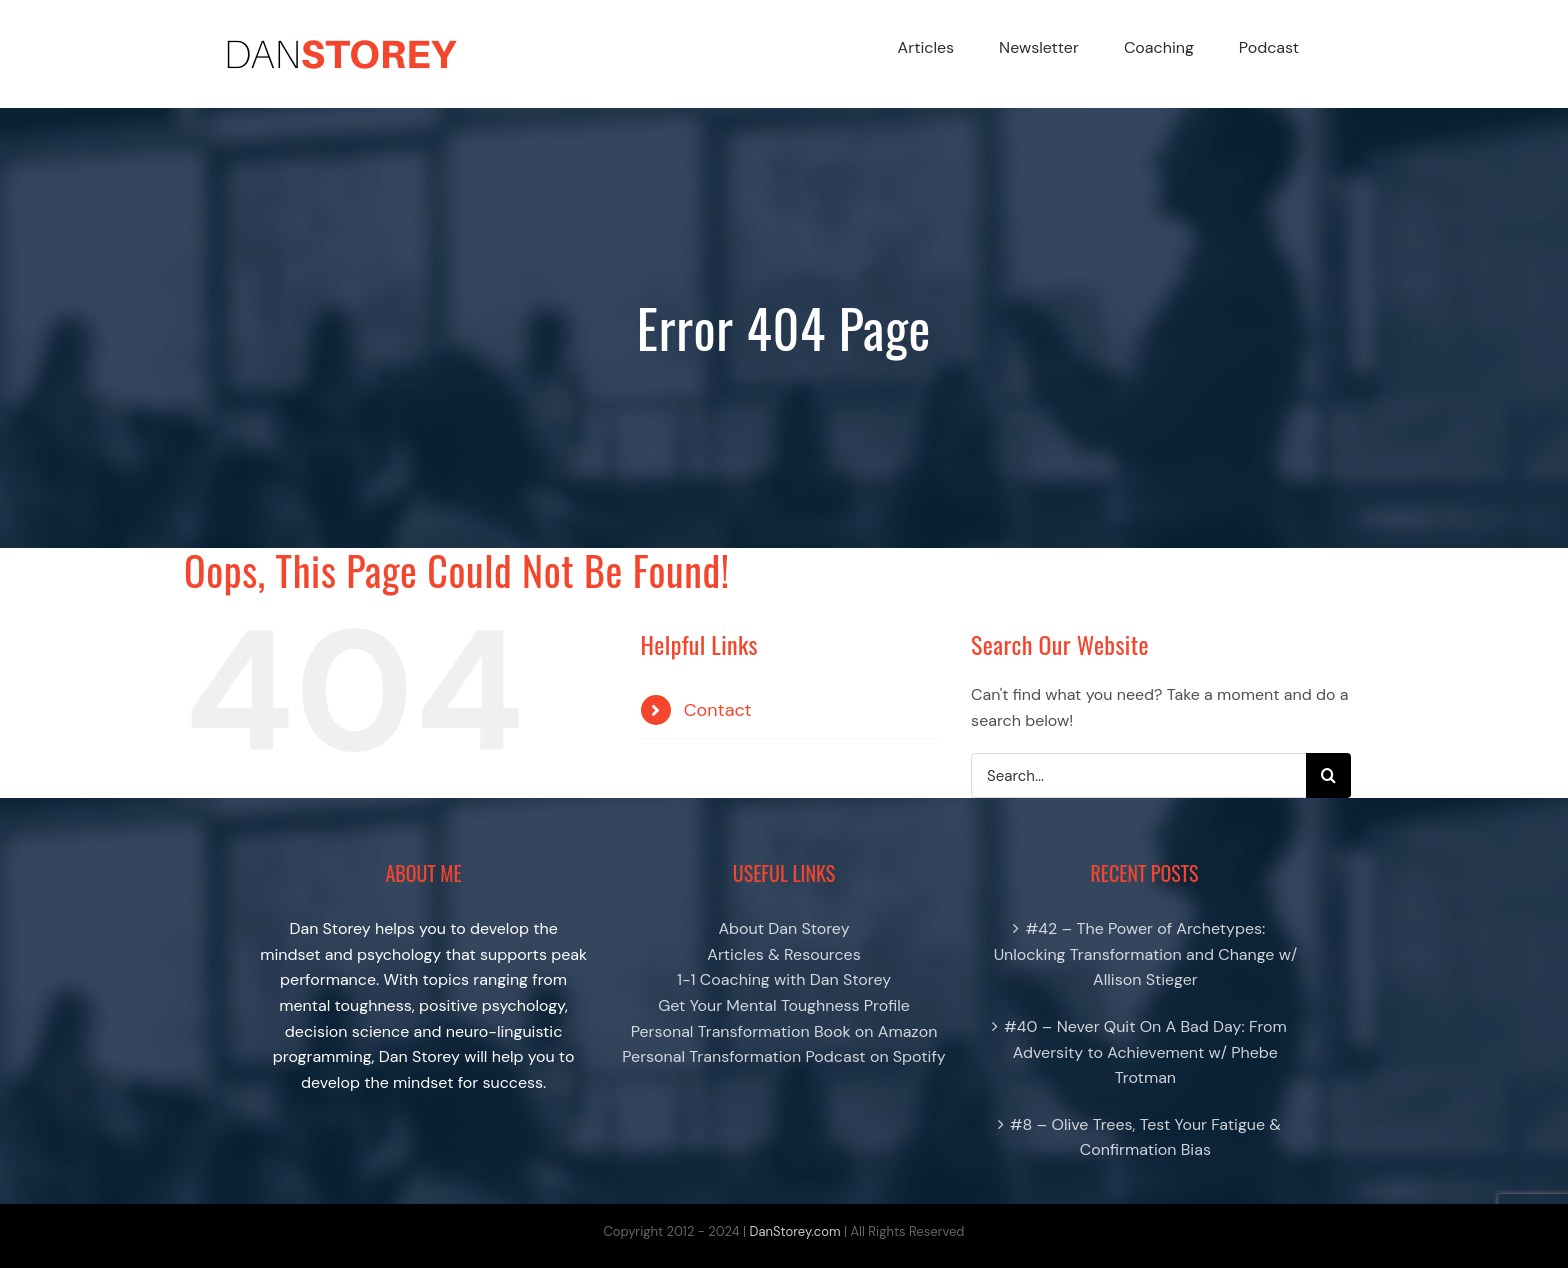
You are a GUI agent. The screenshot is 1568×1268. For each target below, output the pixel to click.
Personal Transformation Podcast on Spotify (784, 1056)
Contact (718, 710)
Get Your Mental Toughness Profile (784, 1005)
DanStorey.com (795, 1231)
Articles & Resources (783, 954)
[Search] (1328, 775)
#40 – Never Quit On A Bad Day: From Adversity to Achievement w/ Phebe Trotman (1145, 1052)
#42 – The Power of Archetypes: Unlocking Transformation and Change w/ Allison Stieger (1146, 954)
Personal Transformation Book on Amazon (784, 1031)
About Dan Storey (783, 928)
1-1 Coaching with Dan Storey (784, 979)
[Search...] (1138, 775)
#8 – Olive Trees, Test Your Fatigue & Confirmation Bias (1145, 1137)
